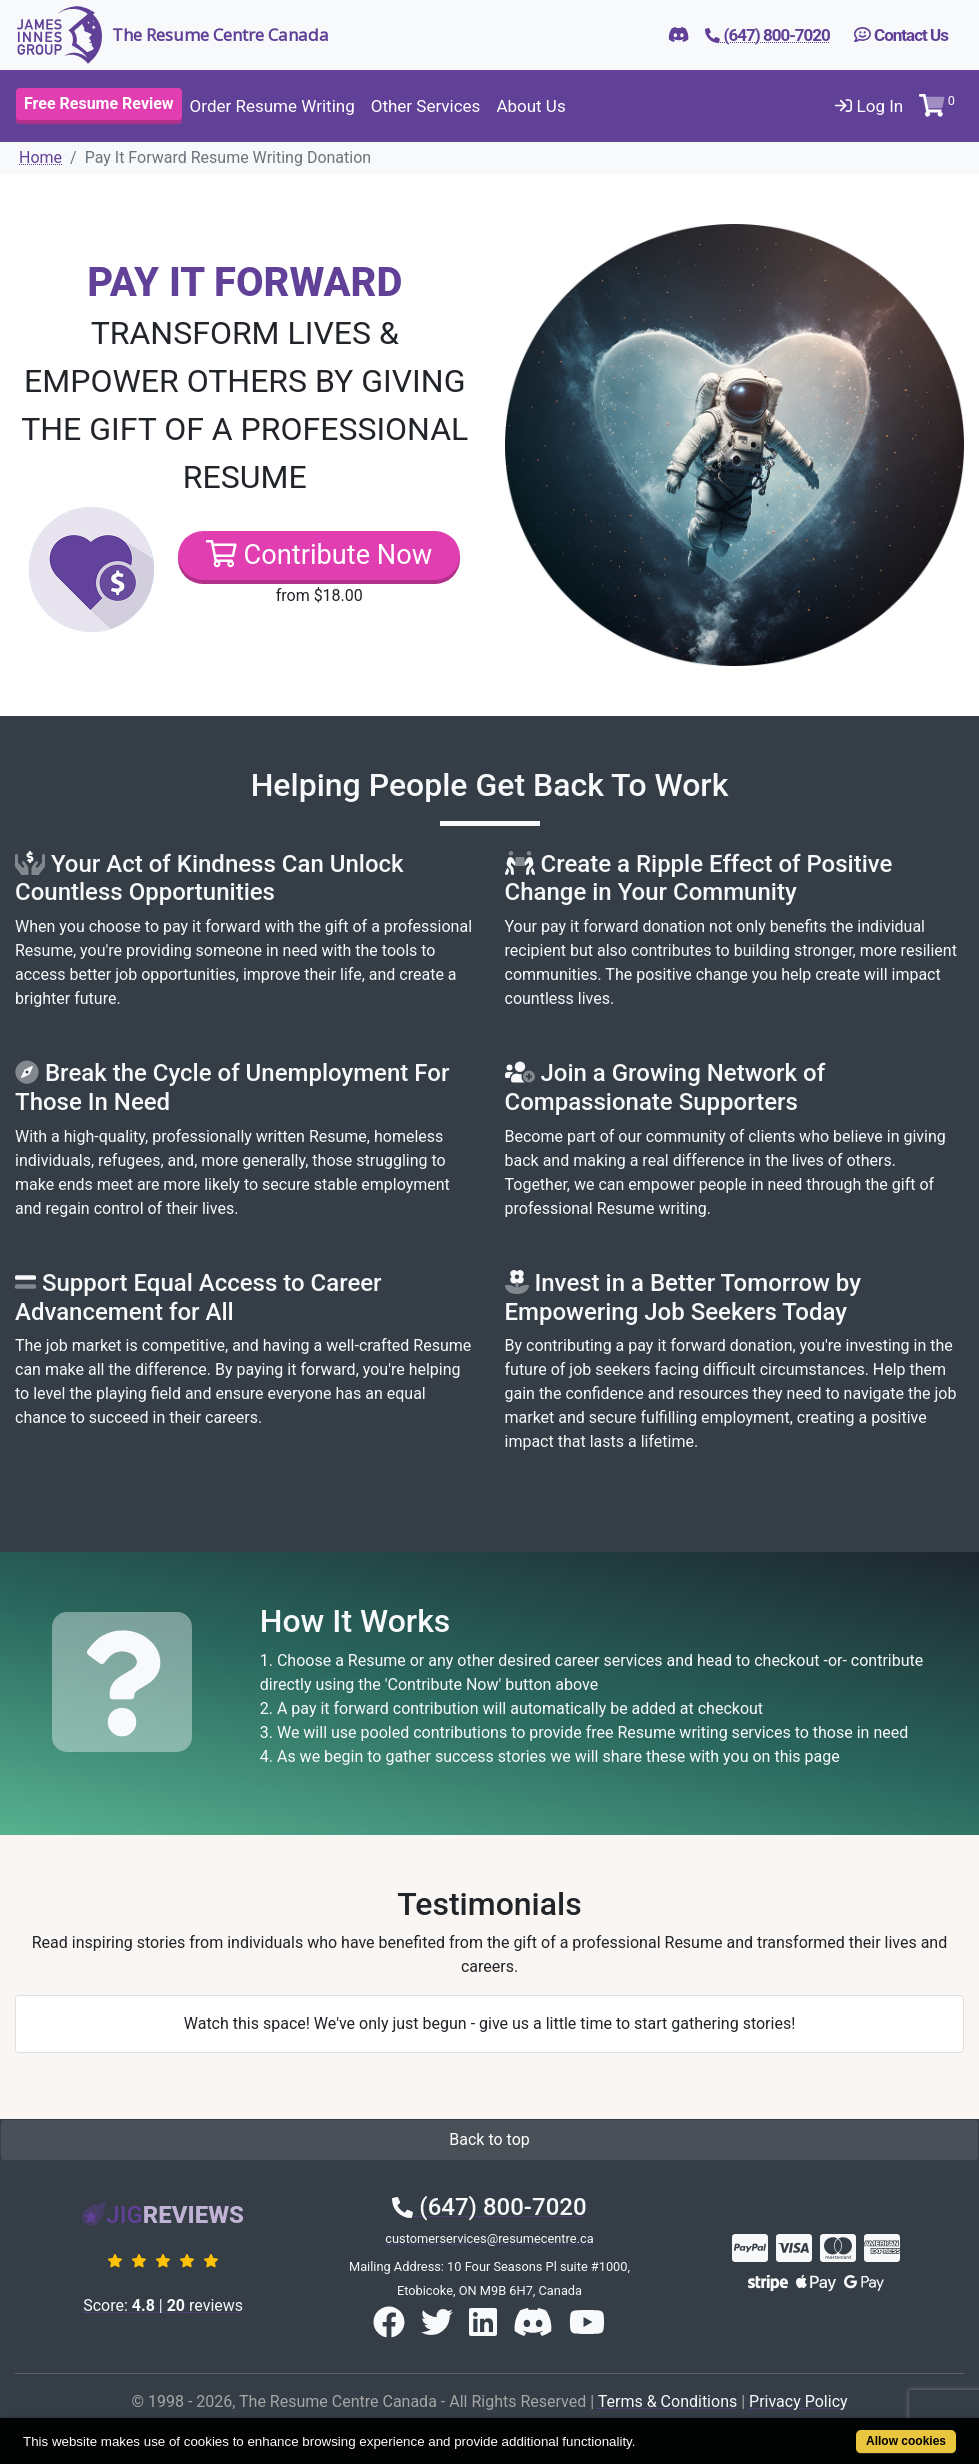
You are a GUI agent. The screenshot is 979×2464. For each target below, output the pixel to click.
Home (40, 157)
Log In (869, 106)
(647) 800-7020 (489, 2207)
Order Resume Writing (272, 106)
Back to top (489, 2139)
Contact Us (901, 35)
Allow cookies (906, 2441)
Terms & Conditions (668, 2401)
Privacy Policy (798, 2401)
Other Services (426, 106)
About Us (530, 106)
